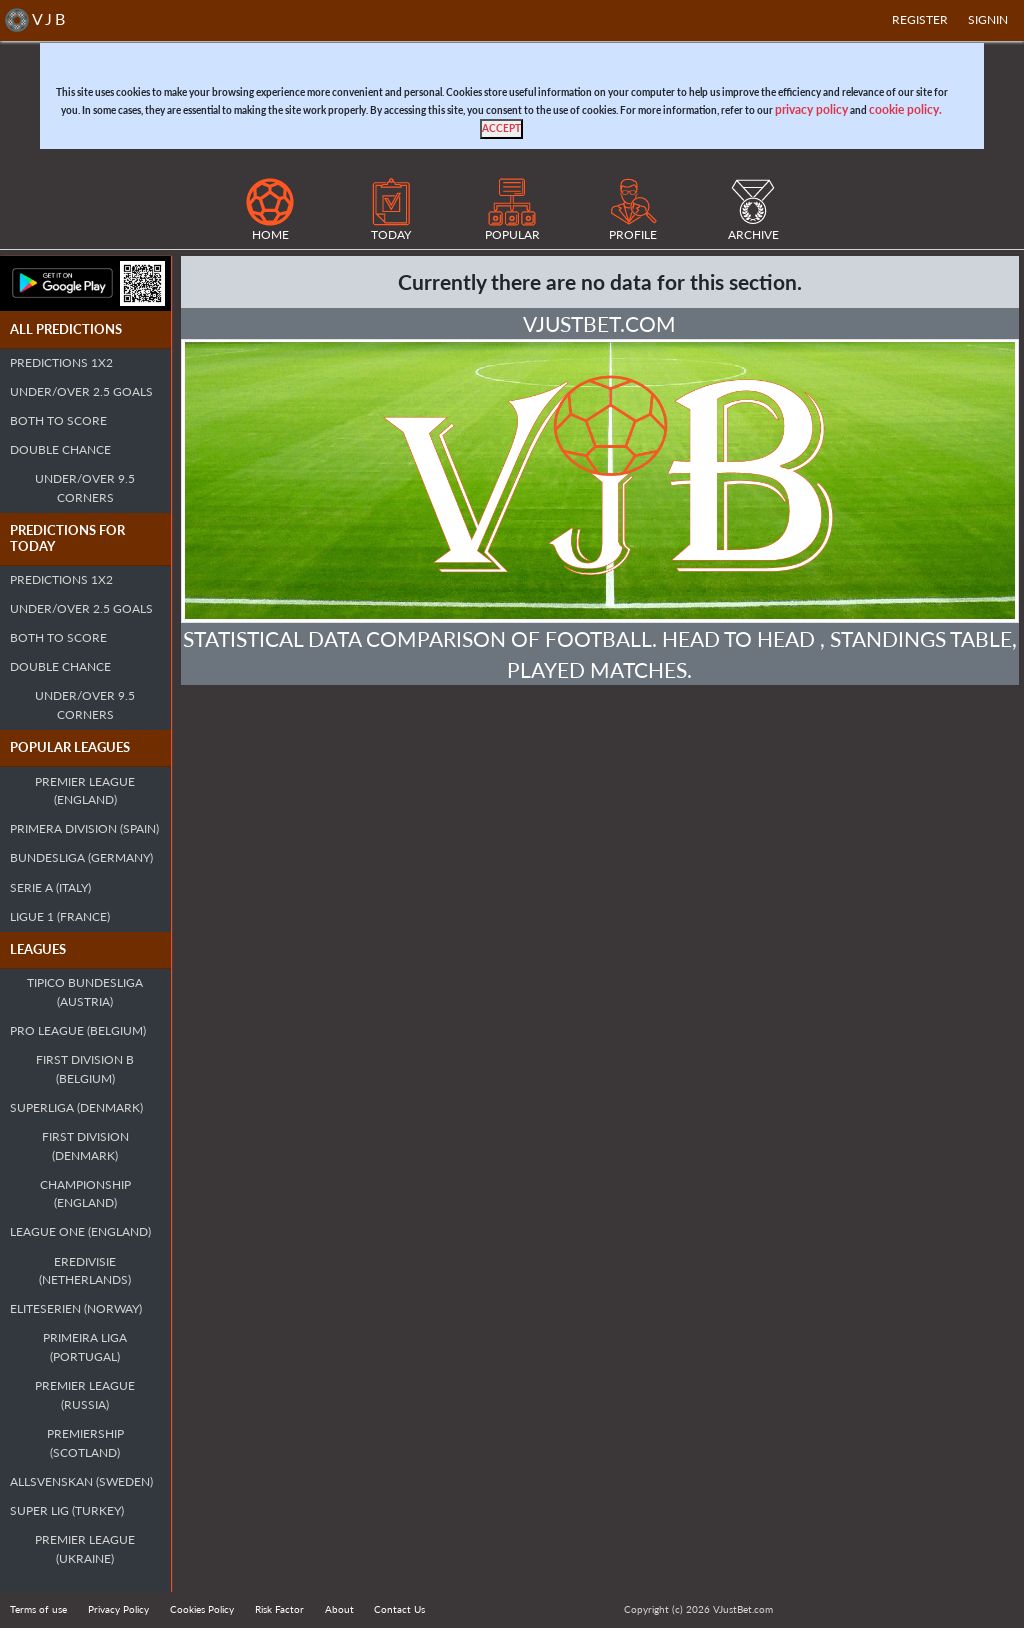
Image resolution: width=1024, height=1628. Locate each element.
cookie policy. (905, 109)
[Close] (501, 129)
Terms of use (38, 1609)
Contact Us (399, 1609)
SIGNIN (988, 19)
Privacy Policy (118, 1609)
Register (920, 19)
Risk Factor (279, 1609)
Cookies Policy (202, 1609)
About (339, 1609)
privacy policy (811, 109)
